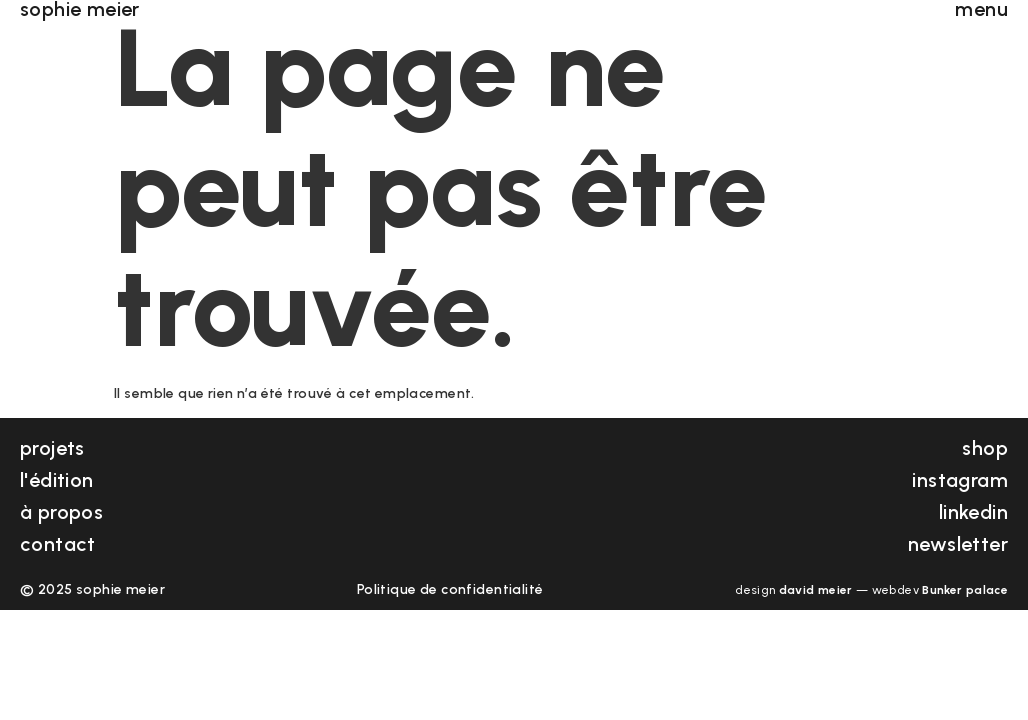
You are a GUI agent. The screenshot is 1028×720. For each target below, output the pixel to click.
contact (58, 544)
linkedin (973, 512)
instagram (960, 480)
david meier (816, 590)
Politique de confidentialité (450, 589)
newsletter (958, 544)
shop (985, 448)
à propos (61, 512)
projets (52, 448)
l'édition (57, 480)
